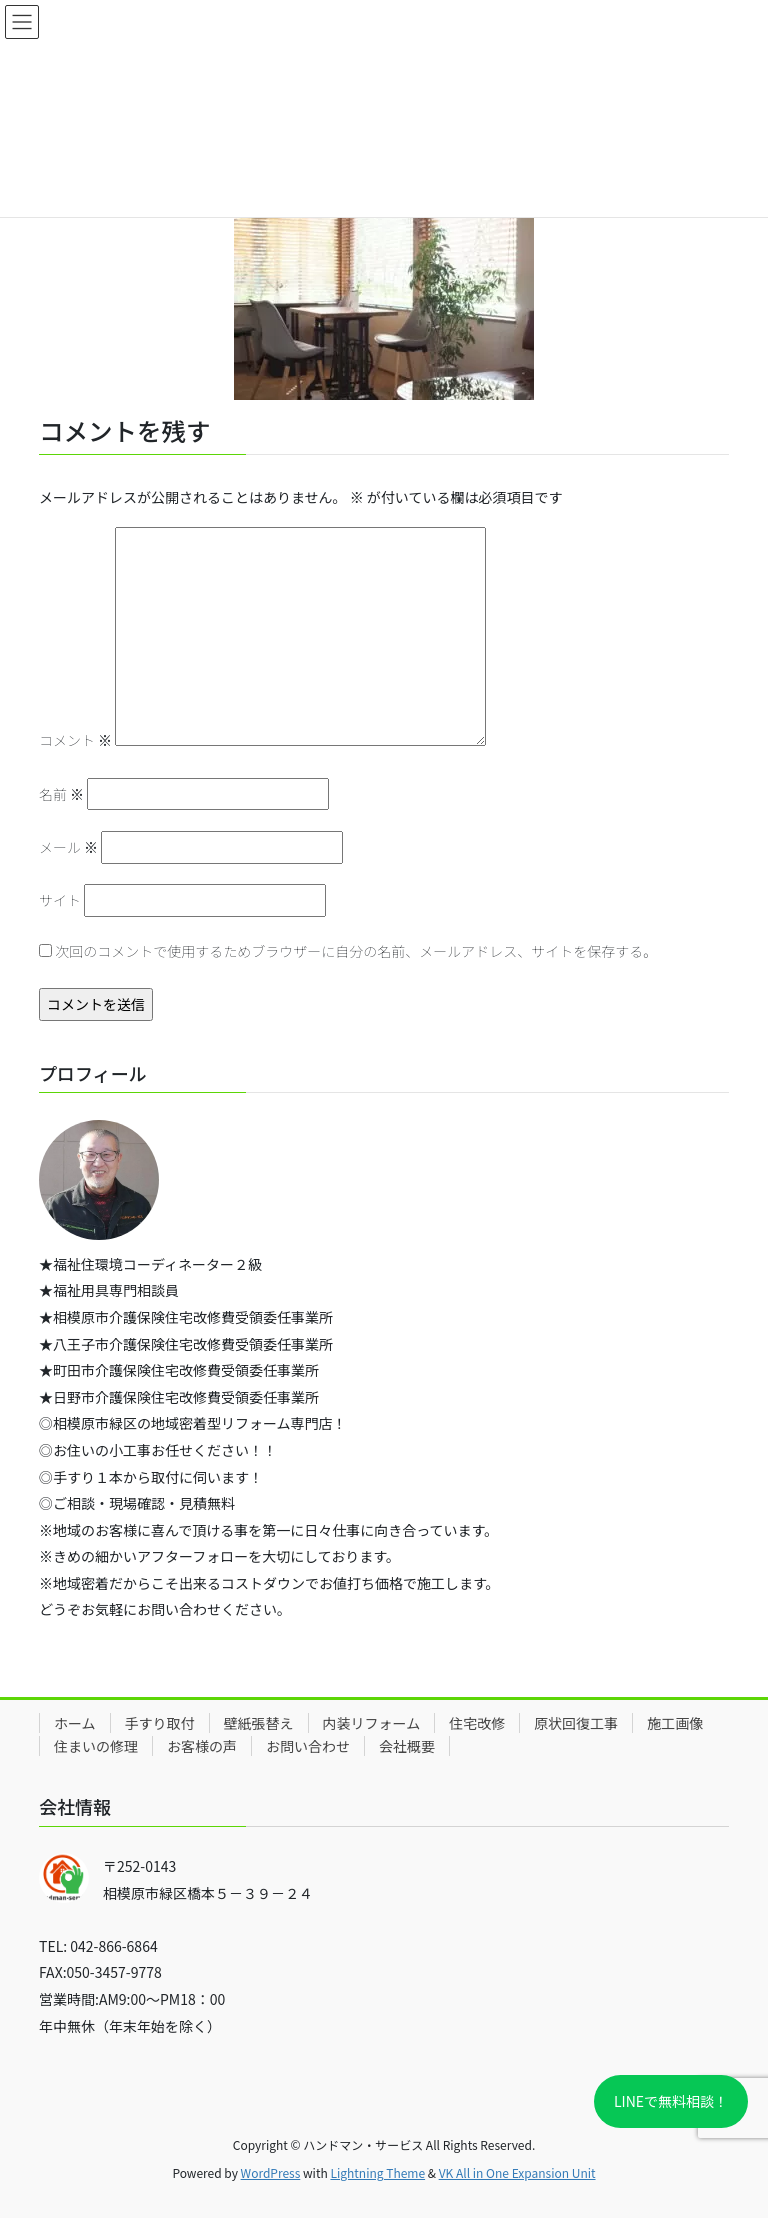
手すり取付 (160, 1723)
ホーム (75, 1723)
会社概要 (407, 1746)
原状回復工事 (576, 1723)
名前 (61, 794)
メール (68, 847)
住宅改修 (477, 1723)
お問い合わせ (308, 1746)
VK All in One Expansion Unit (517, 2172)
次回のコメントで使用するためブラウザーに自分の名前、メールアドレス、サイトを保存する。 (356, 951)
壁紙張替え (259, 1723)
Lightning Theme (377, 2172)
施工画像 (675, 1723)
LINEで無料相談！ (671, 2101)
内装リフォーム (372, 1723)
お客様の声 (202, 1746)
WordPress (271, 2172)
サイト (60, 900)
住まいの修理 (96, 1746)
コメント (75, 740)
